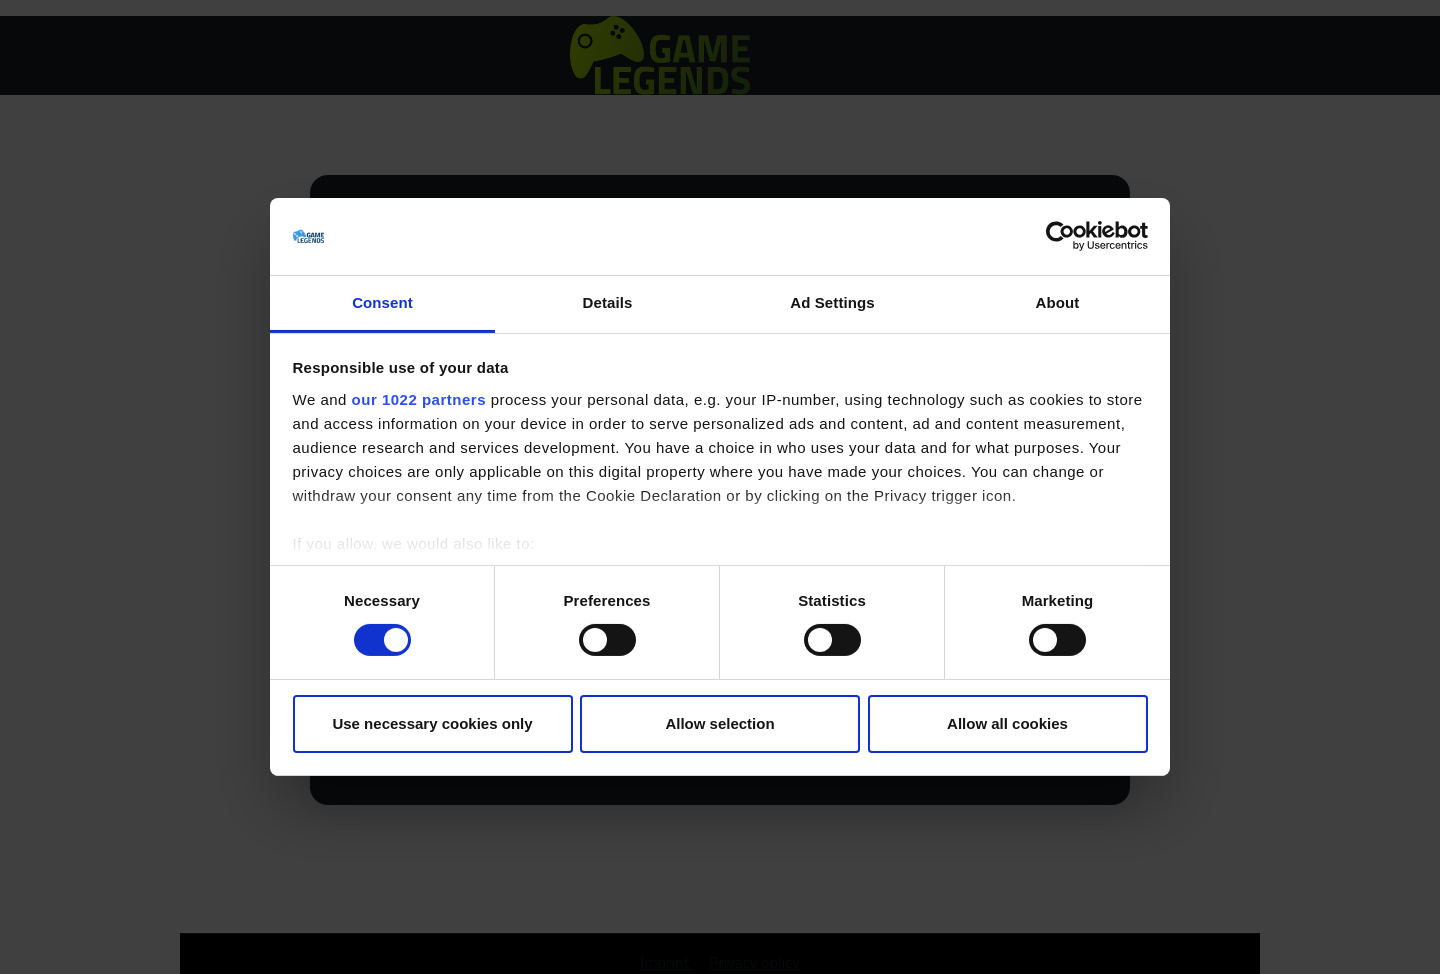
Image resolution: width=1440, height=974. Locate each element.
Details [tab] (608, 302)
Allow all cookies (1007, 723)
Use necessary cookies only (432, 723)
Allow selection (719, 723)
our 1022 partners (419, 399)
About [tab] (1058, 302)
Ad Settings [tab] (832, 302)
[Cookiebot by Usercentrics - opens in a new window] (1060, 236)
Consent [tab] (382, 302)
